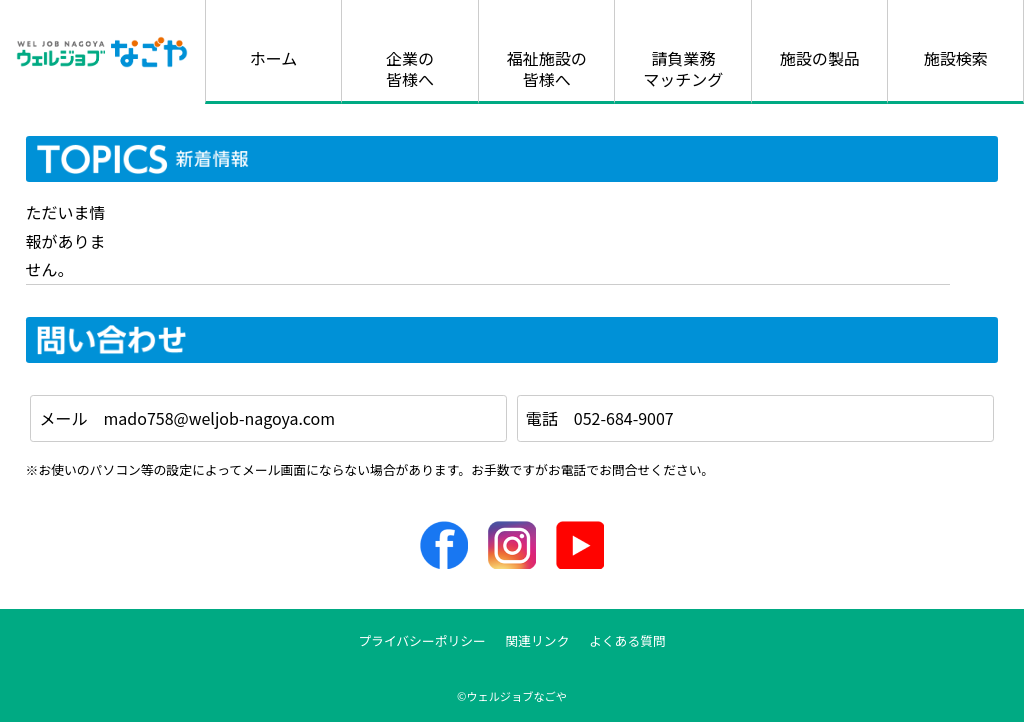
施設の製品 (820, 58)
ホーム (274, 58)
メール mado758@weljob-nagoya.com (187, 418)
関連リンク (537, 640)
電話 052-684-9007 (600, 418)
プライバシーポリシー (422, 640)
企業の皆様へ (410, 68)
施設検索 (956, 58)
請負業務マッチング (683, 68)
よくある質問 (627, 640)
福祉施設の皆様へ (547, 68)
